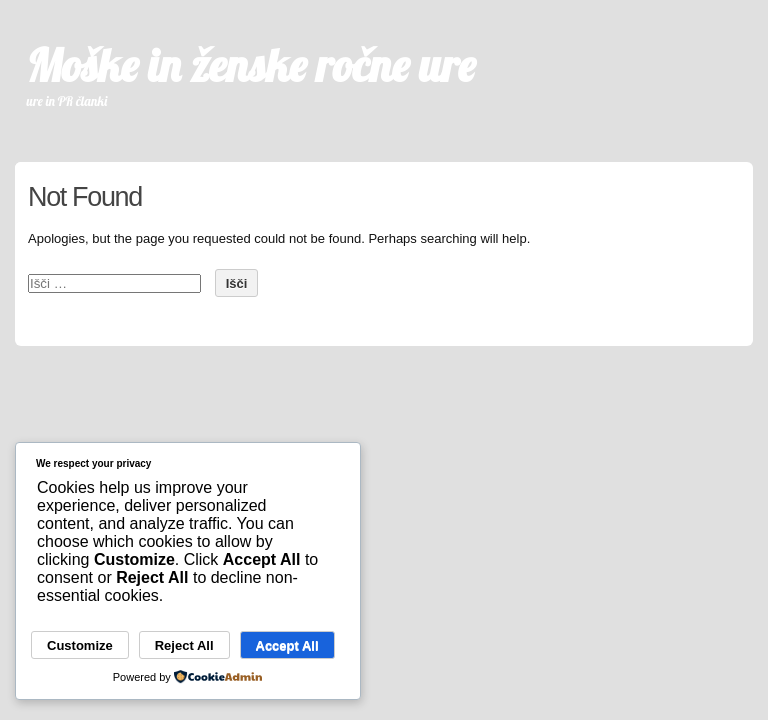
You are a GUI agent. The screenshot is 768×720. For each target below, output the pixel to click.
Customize (80, 645)
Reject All (184, 645)
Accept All (287, 645)
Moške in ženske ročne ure (251, 65)
